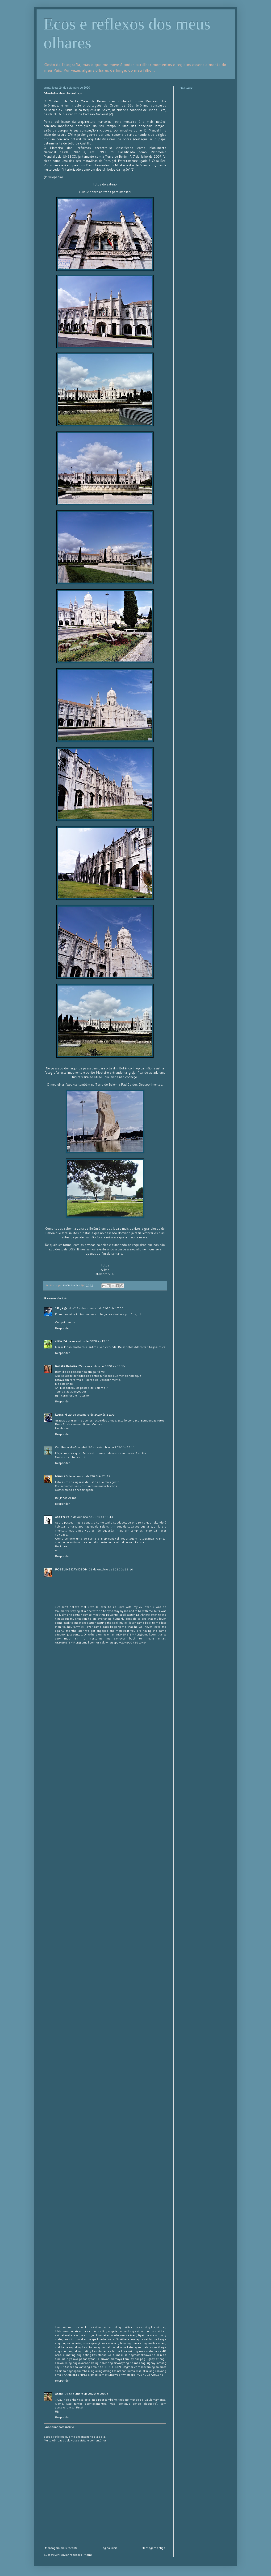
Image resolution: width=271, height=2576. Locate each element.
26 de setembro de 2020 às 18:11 (111, 1447)
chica (58, 1341)
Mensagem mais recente (61, 2548)
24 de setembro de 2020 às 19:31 (86, 1341)
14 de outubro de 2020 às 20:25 (86, 2394)
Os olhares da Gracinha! (71, 1447)
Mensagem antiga (153, 2548)
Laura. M (61, 1415)
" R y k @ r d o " (65, 1308)
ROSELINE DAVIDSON (71, 1569)
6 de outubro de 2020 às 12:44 (92, 1517)
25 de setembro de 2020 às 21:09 (91, 1415)
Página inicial (109, 2548)
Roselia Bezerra (66, 1366)
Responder (62, 1328)
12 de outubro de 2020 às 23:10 (111, 1569)
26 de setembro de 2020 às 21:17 (87, 1476)
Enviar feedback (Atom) (76, 2555)
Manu (59, 1476)
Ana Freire (62, 1517)
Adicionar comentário (59, 2427)
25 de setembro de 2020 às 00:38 (101, 1366)
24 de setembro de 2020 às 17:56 (100, 1308)
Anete (59, 2394)
